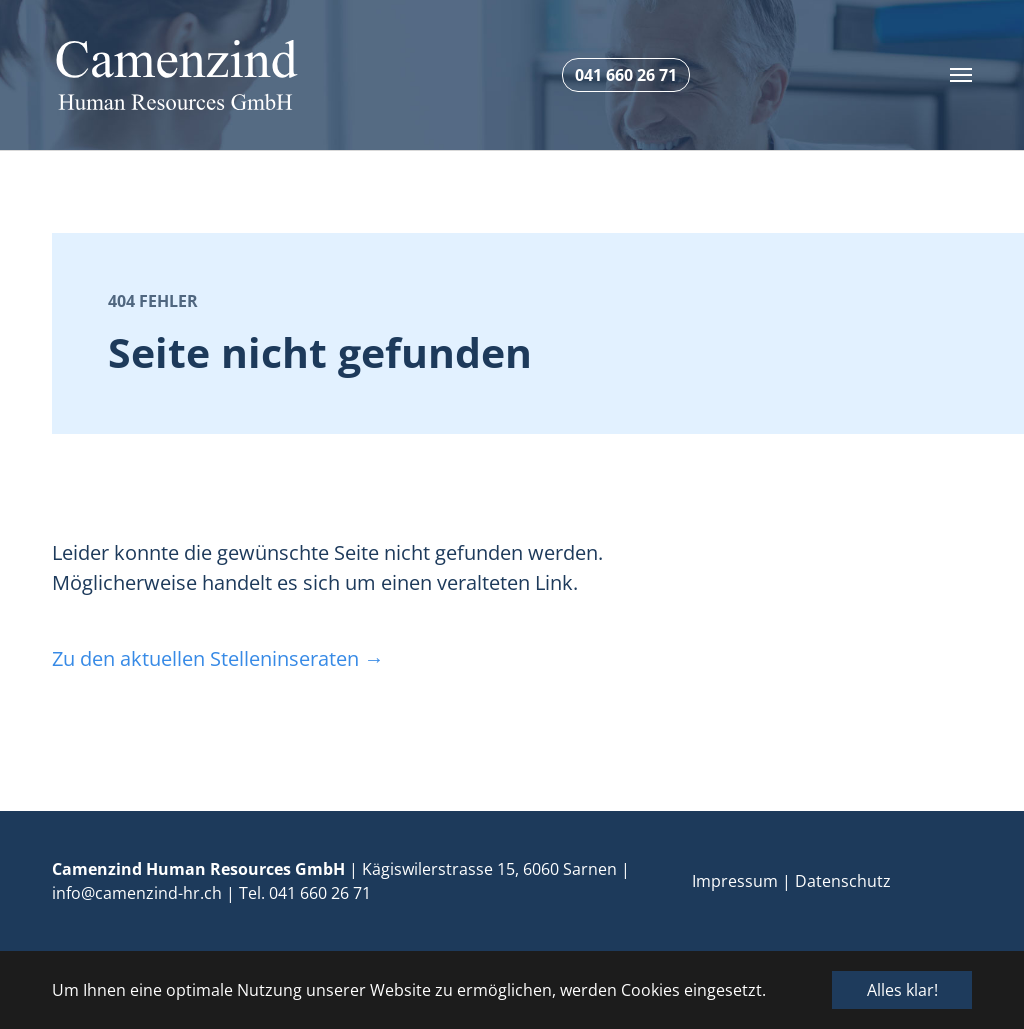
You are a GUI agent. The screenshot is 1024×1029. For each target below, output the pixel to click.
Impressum (735, 881)
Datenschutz (843, 881)
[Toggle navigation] (961, 75)
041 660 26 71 (320, 893)
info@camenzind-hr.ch (137, 893)
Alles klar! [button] (902, 990)
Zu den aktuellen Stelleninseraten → (218, 658)
